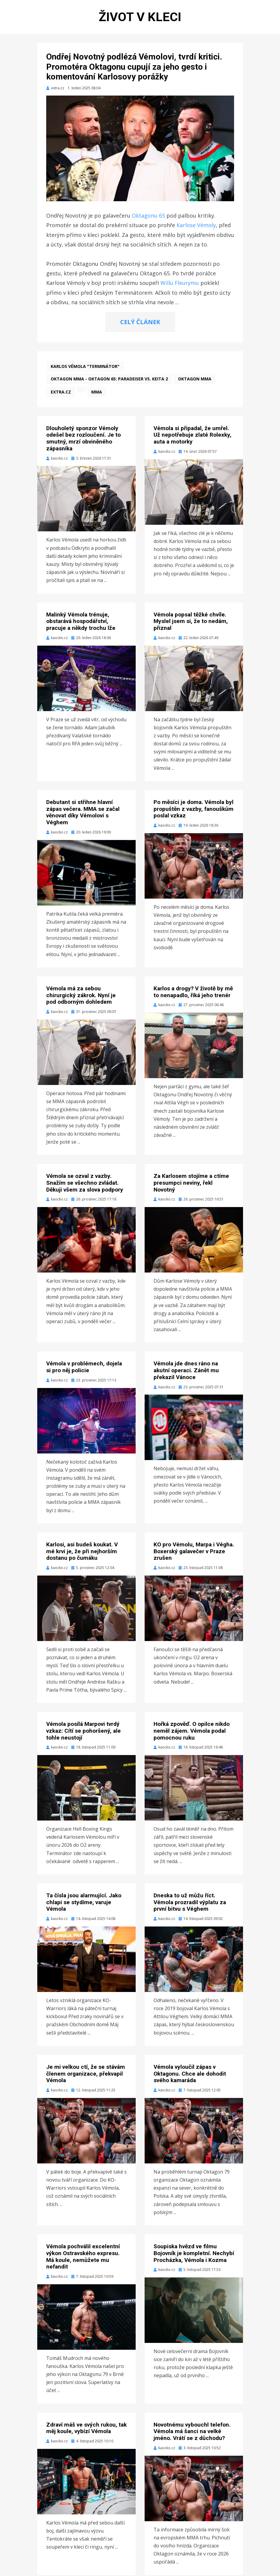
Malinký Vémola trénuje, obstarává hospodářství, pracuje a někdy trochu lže (80, 622)
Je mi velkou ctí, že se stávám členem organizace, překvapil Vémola (85, 2074)
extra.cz (61, 393)
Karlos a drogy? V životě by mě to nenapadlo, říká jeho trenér (193, 993)
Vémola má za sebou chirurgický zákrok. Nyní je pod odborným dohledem (81, 996)
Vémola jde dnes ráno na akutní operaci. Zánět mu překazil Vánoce (186, 1371)
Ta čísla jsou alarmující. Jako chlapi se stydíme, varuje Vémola (83, 1903)
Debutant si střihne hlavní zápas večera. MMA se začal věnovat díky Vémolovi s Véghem (83, 813)
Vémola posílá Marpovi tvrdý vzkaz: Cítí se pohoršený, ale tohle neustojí (83, 1731)
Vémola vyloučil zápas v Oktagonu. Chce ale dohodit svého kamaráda (190, 2074)
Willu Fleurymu (179, 284)
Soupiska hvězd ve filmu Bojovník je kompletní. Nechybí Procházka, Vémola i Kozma (194, 2254)
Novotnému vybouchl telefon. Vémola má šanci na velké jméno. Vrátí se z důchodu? (192, 2432)
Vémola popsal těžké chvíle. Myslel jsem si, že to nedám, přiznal (191, 622)
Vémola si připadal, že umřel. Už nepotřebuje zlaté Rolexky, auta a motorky (192, 436)
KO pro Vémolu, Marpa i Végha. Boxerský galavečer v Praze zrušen (194, 1552)
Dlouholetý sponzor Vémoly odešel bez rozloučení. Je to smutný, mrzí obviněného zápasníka (83, 439)
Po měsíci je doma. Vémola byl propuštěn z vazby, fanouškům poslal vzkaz (193, 810)
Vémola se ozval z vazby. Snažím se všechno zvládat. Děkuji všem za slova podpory (84, 1183)
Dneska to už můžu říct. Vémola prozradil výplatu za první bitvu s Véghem (190, 1903)
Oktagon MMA (194, 380)
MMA (96, 393)
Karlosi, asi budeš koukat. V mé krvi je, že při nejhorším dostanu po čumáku (82, 1552)
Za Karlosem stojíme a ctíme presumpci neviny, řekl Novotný (191, 1183)
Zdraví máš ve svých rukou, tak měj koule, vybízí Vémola (86, 2429)
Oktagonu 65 (148, 216)
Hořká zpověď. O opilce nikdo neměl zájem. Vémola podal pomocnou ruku (192, 1731)
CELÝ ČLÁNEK (140, 323)
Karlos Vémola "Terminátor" (85, 367)
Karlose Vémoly (196, 226)
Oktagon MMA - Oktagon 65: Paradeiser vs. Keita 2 (109, 380)
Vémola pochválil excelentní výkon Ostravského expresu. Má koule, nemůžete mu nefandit (83, 2257)
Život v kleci (140, 17)
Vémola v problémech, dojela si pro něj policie (84, 1368)
